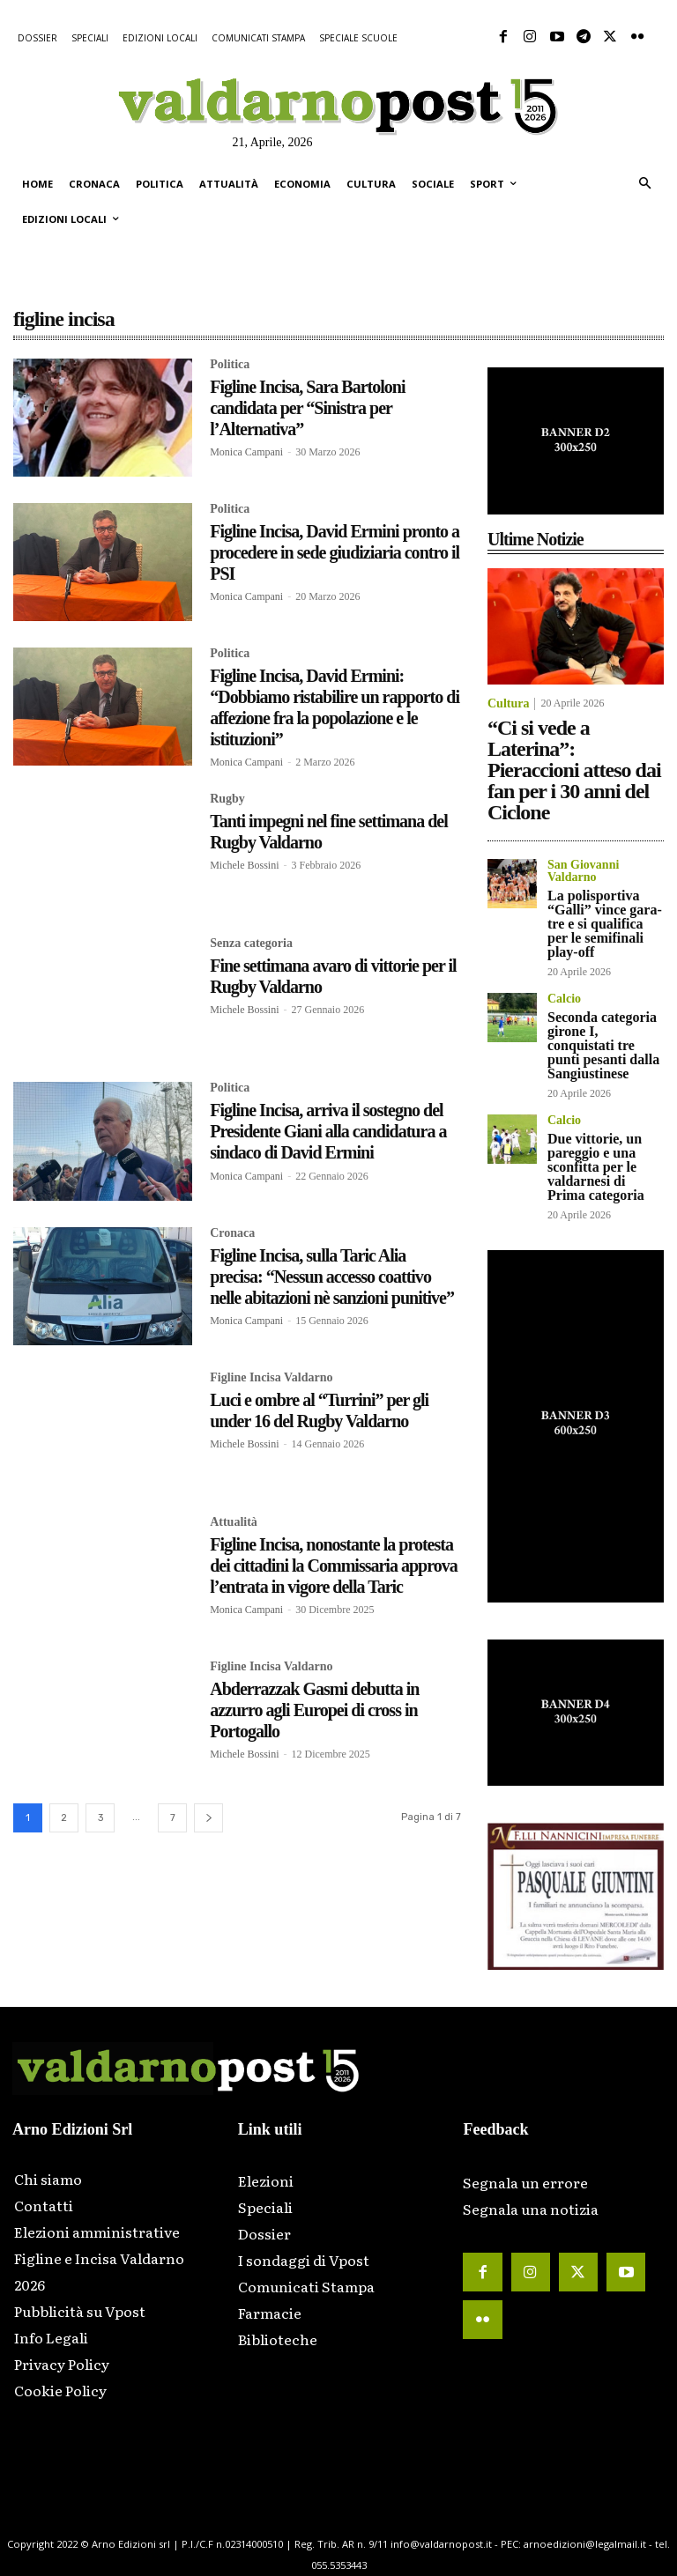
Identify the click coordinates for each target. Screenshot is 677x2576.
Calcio (564, 999)
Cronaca (232, 1232)
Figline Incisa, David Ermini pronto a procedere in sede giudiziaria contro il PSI (334, 552)
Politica (229, 365)
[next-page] (208, 1817)
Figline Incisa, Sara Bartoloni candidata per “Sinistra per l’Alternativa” (307, 408)
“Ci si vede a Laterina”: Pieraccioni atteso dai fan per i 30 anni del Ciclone (574, 770)
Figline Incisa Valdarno (271, 1377)
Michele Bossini (244, 865)
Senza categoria (251, 943)
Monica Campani (246, 452)
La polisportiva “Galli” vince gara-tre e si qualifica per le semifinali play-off (604, 923)
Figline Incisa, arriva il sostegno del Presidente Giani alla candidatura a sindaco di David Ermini (328, 1131)
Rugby (227, 799)
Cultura (508, 704)
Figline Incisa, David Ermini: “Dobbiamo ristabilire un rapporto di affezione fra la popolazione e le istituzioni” (334, 707)
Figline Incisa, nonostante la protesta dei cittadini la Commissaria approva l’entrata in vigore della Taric (333, 1565)
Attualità (233, 1522)
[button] (645, 185)
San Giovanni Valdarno (583, 871)
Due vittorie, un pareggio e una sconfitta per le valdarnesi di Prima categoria (595, 1167)
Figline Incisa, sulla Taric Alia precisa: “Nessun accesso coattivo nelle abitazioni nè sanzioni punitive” (331, 1276)
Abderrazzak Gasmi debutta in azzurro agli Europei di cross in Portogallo (314, 1710)
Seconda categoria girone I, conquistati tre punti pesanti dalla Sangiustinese (603, 1045)
